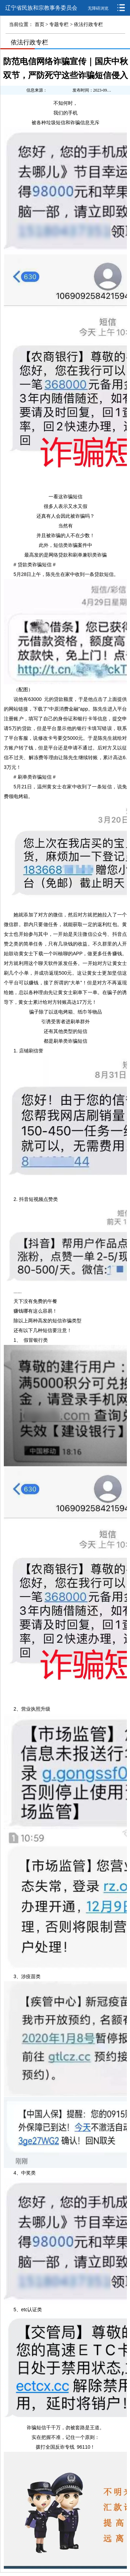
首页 (39, 24)
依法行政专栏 (88, 24)
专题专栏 (59, 24)
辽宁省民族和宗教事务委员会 (41, 8)
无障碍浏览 (98, 8)
